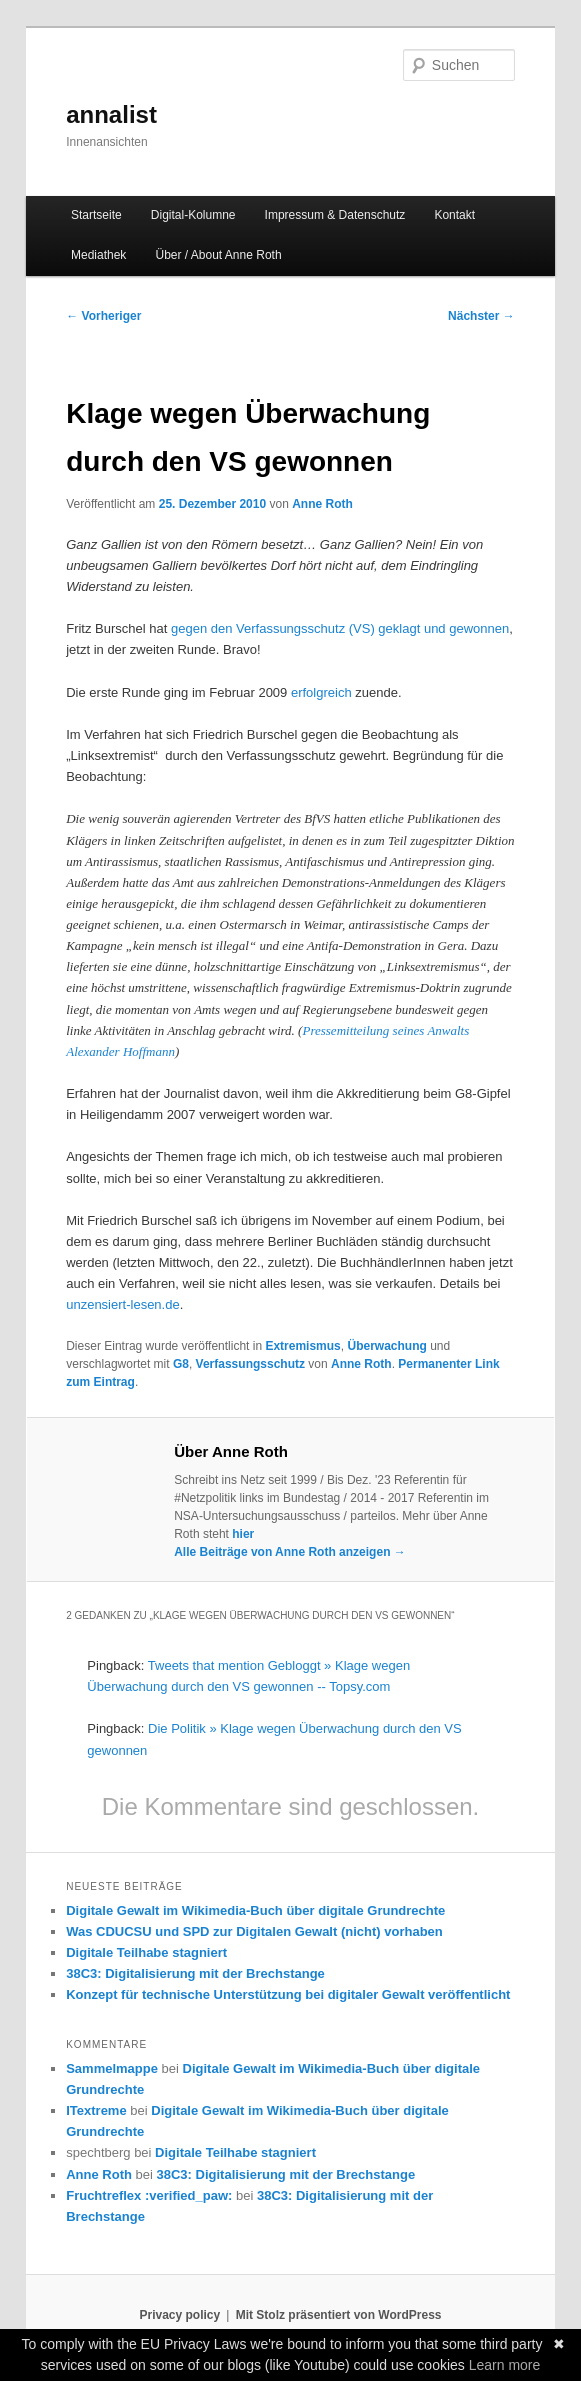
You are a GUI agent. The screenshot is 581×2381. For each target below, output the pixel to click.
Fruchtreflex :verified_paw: (149, 2195)
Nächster (481, 316)
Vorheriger (103, 316)
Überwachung (386, 1346)
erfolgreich (321, 692)
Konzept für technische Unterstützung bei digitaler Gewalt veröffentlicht (288, 1994)
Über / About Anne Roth (218, 255)
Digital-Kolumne (193, 215)
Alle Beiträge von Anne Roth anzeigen (290, 1552)
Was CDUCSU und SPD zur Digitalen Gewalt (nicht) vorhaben (254, 1931)
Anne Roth (322, 504)
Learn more (505, 2365)
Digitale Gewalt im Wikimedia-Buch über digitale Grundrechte (255, 1910)
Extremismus (302, 1346)
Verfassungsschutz (250, 1364)
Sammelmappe (112, 2068)
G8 (181, 1364)
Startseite (96, 215)
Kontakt (454, 215)
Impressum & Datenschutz (335, 215)
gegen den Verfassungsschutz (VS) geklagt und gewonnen (340, 628)
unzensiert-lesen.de (122, 1304)
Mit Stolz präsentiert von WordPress (339, 2315)
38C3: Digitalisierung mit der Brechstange (195, 1973)
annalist (111, 114)
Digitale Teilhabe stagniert (146, 1952)
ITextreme (96, 2110)
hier (243, 1534)
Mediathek (98, 255)
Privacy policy (179, 2315)
